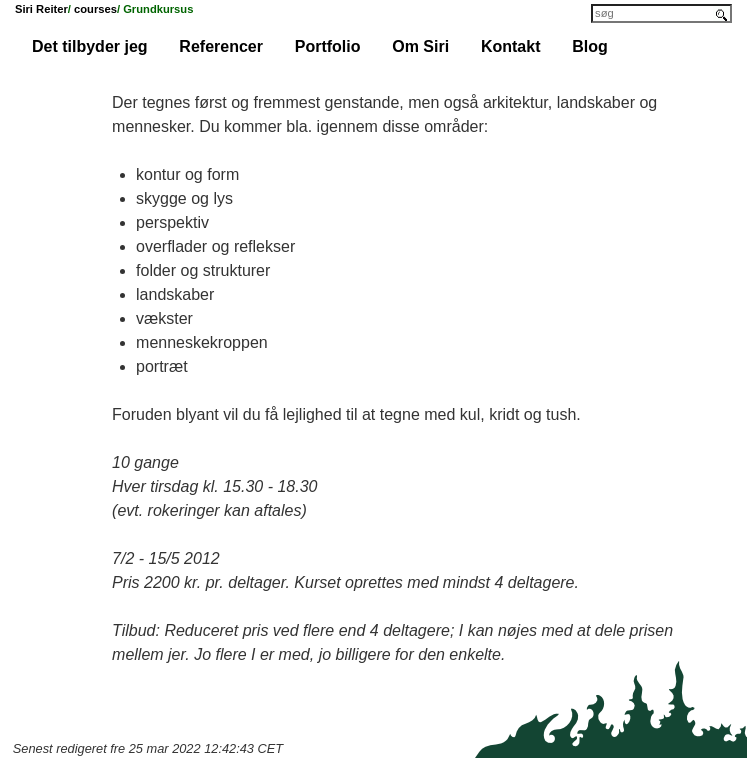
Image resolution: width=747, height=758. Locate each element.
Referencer (221, 46)
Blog (590, 46)
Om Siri (420, 46)
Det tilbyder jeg (90, 46)
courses (95, 9)
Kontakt (511, 46)
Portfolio (328, 46)
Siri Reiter (41, 9)
